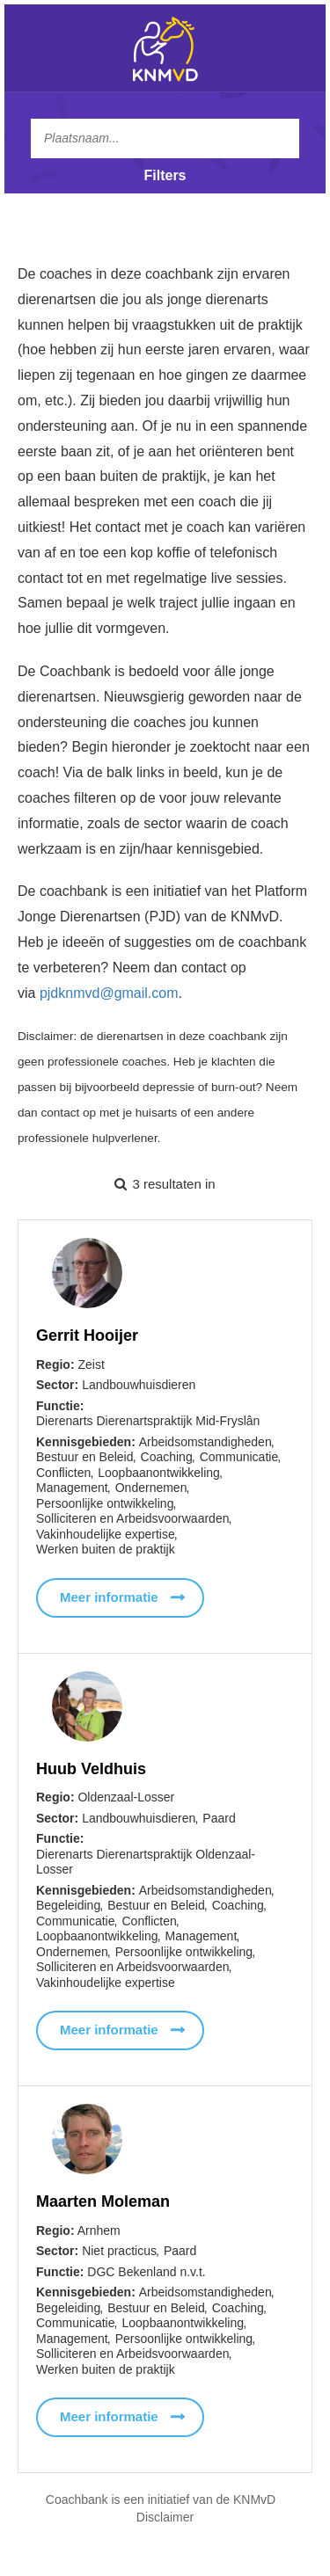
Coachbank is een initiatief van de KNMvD (160, 2499)
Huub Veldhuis (91, 1769)
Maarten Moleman (103, 2204)
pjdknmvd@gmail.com (109, 993)
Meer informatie (109, 1597)
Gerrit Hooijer (87, 1335)
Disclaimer (165, 2517)
